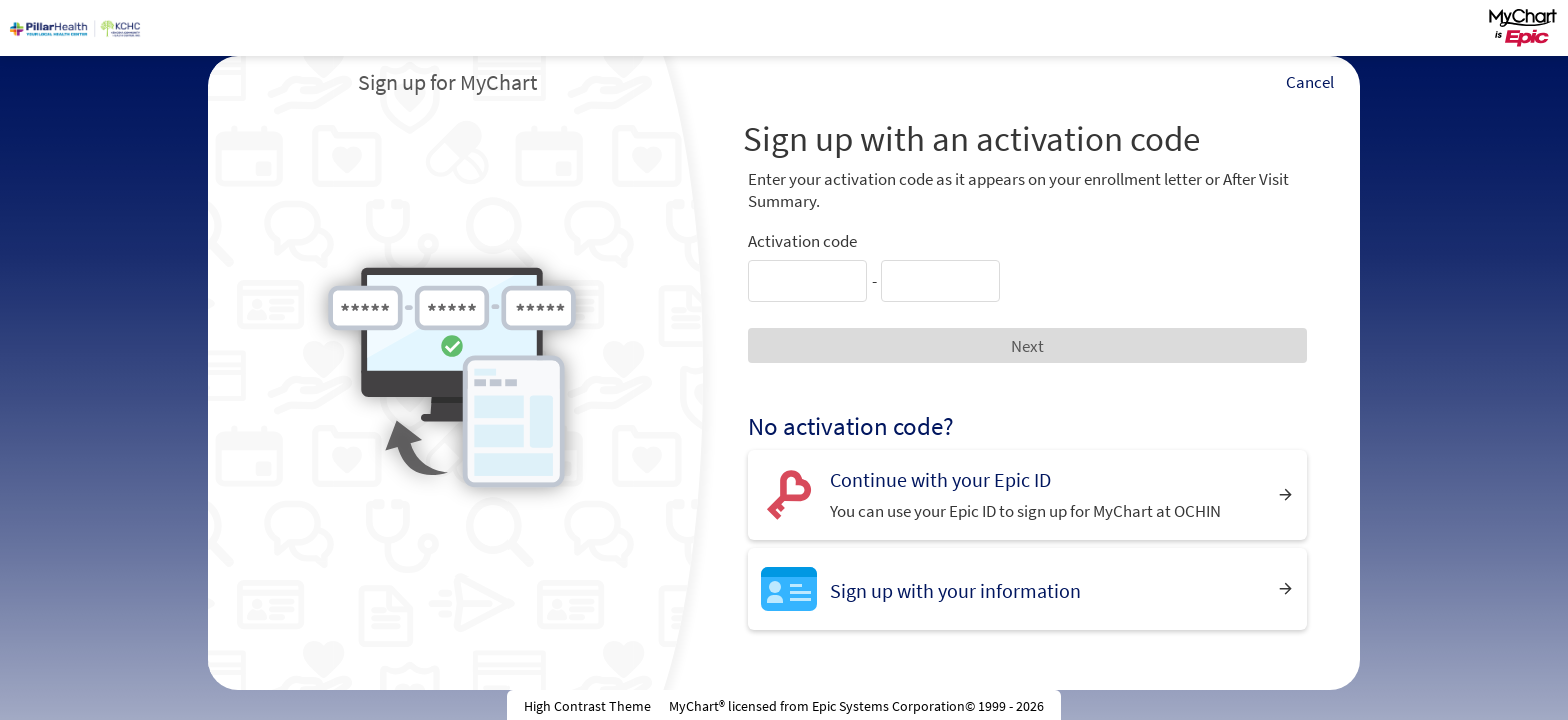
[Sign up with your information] (1027, 588)
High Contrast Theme (587, 706)
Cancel (1310, 82)
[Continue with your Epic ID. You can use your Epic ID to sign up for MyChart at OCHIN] (1027, 494)
